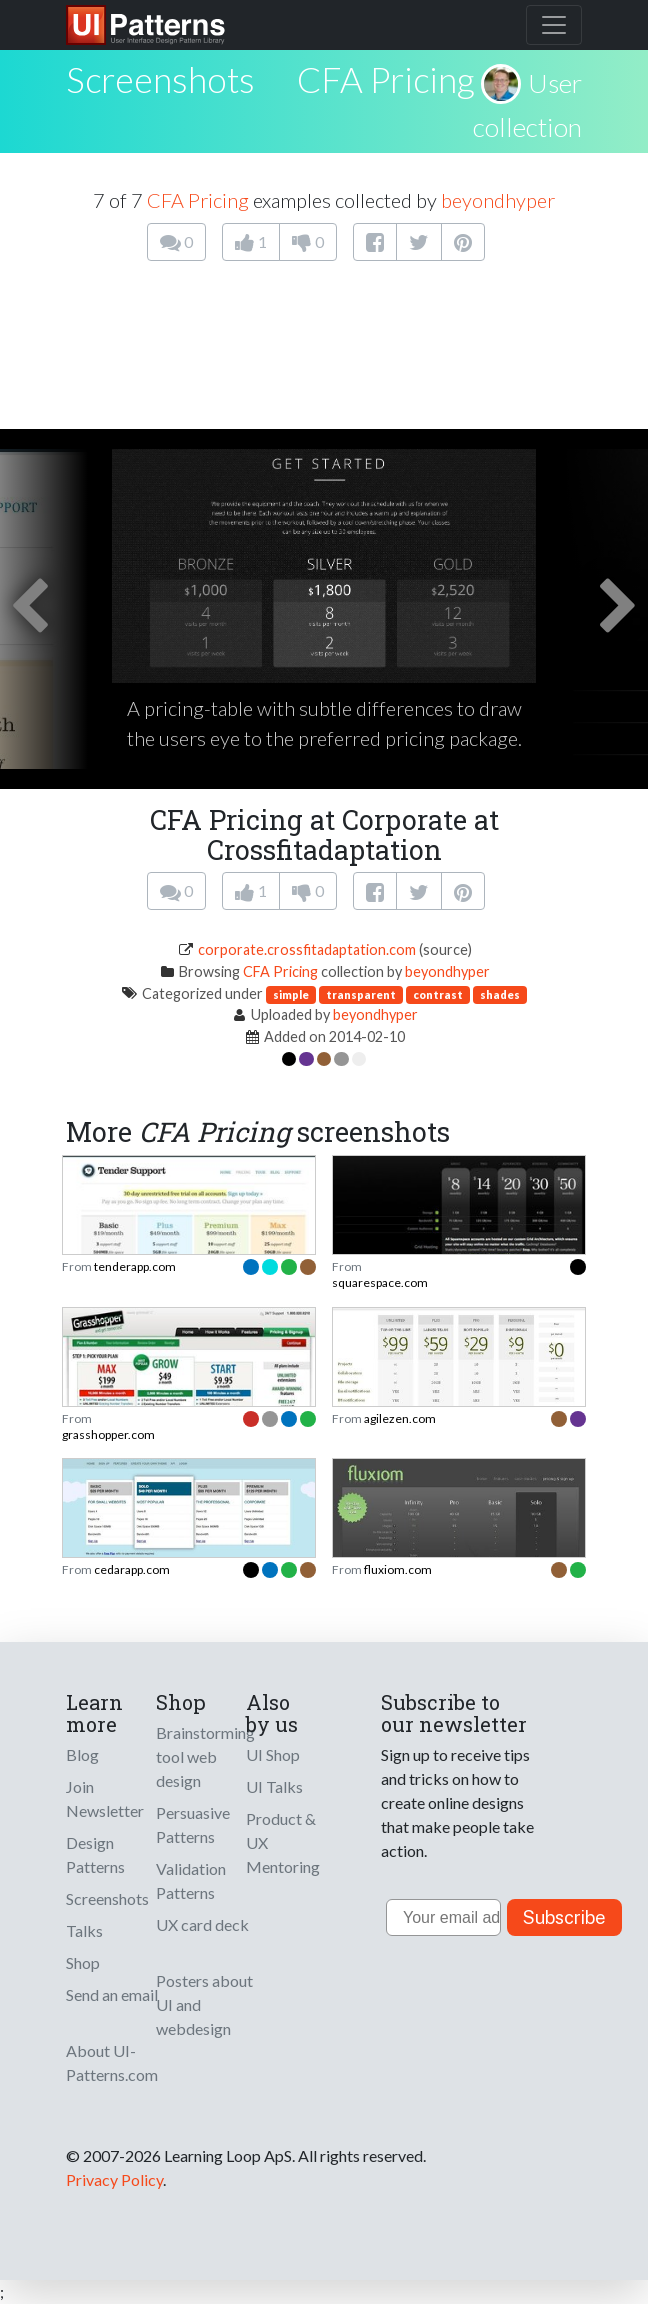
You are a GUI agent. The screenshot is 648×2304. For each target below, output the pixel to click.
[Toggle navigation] (554, 25)
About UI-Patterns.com (112, 2062)
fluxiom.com (398, 1569)
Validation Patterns (191, 1880)
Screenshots (107, 1898)
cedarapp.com (132, 1569)
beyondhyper (498, 200)
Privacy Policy (114, 2179)
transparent (361, 994)
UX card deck (202, 1924)
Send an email (112, 1994)
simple (291, 994)
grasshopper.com (108, 1434)
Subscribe (564, 1917)
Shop (83, 1962)
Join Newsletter (105, 1798)
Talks (84, 1930)
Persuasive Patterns (193, 1824)
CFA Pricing (385, 79)
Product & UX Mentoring (283, 1842)
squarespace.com (380, 1282)
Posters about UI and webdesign (204, 2004)
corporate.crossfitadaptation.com (307, 949)
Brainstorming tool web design (205, 1756)
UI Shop (273, 1754)
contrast (438, 994)
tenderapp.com (135, 1266)
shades (500, 994)
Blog (82, 1754)
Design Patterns (95, 1854)
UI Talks (274, 1786)
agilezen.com (400, 1418)
